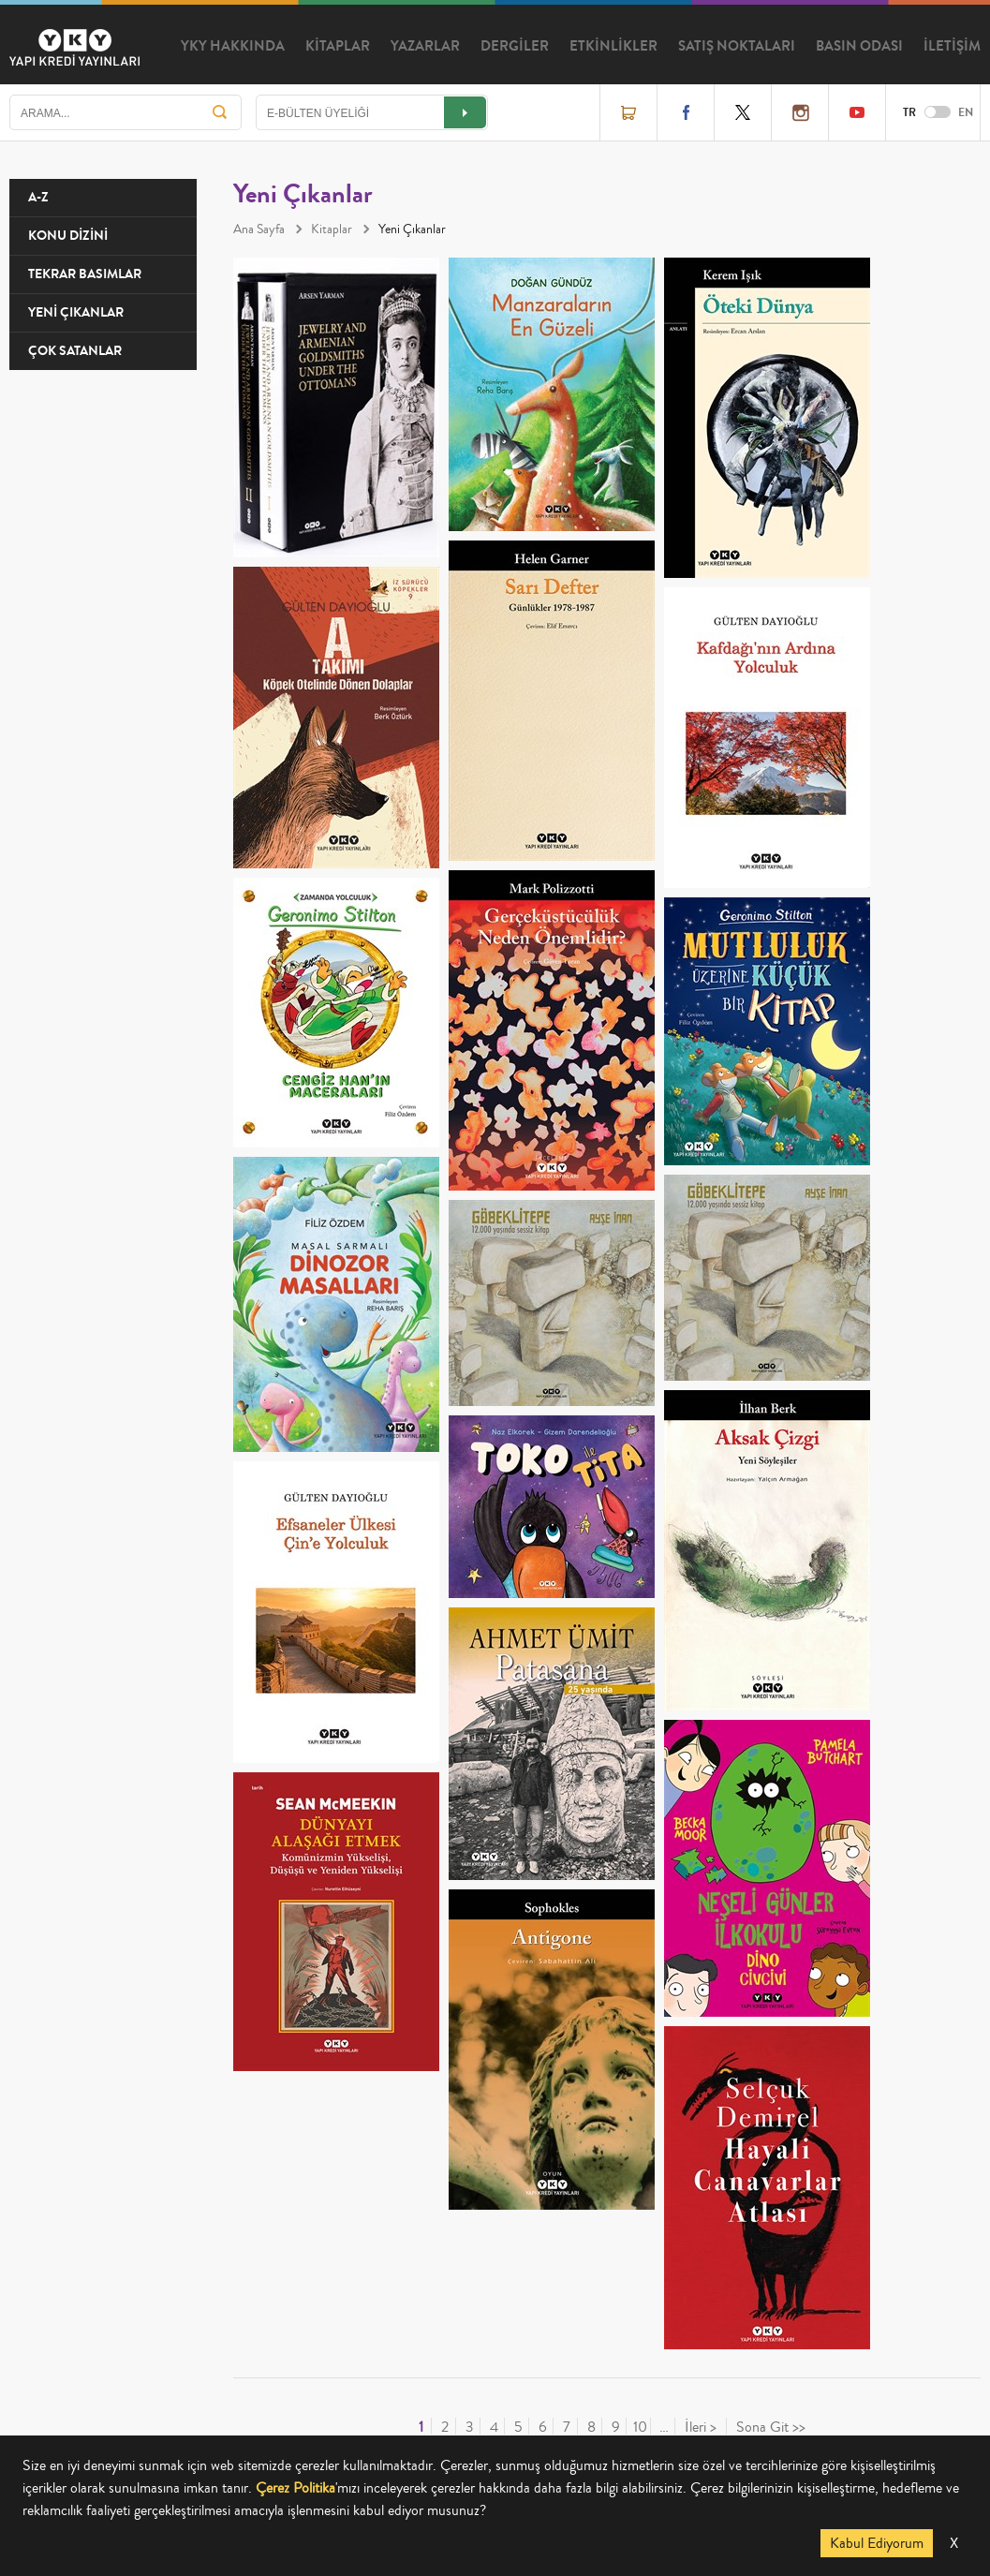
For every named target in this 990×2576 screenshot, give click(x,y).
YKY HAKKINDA (233, 46)
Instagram (800, 112)
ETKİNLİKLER (613, 46)
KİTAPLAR (337, 46)
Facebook (686, 112)
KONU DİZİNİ (68, 235)
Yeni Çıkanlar (412, 229)
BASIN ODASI (859, 46)
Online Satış (628, 112)
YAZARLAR (425, 46)
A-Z (38, 197)
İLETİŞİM (952, 46)
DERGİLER (514, 46)
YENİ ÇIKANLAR (76, 312)
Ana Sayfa (259, 229)
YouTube (857, 112)
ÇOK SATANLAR (75, 351)
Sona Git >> (770, 2427)
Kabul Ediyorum (877, 2543)
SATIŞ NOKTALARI (736, 46)
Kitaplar (331, 229)
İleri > (701, 2427)
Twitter (743, 112)
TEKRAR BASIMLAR (84, 274)
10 (640, 2427)
